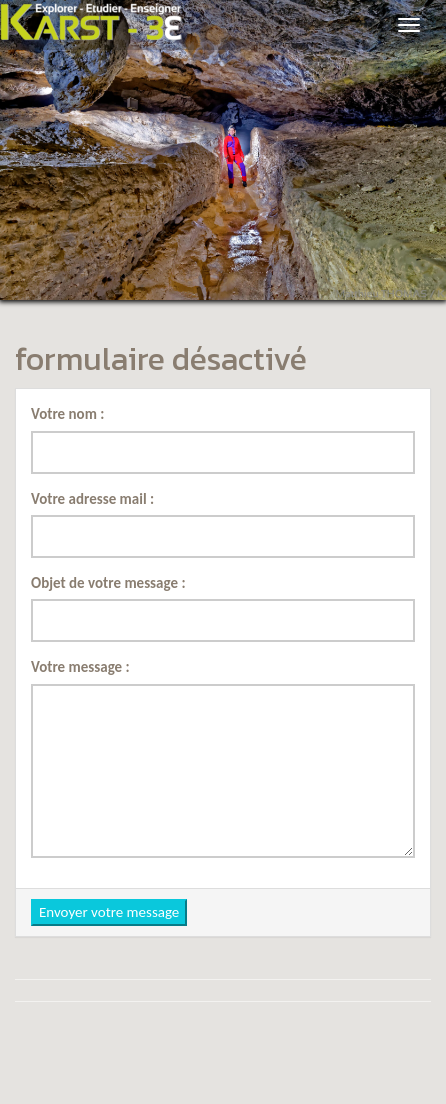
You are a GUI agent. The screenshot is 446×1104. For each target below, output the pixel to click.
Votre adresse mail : (92, 499)
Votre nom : (67, 414)
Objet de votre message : (108, 583)
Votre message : (80, 667)
